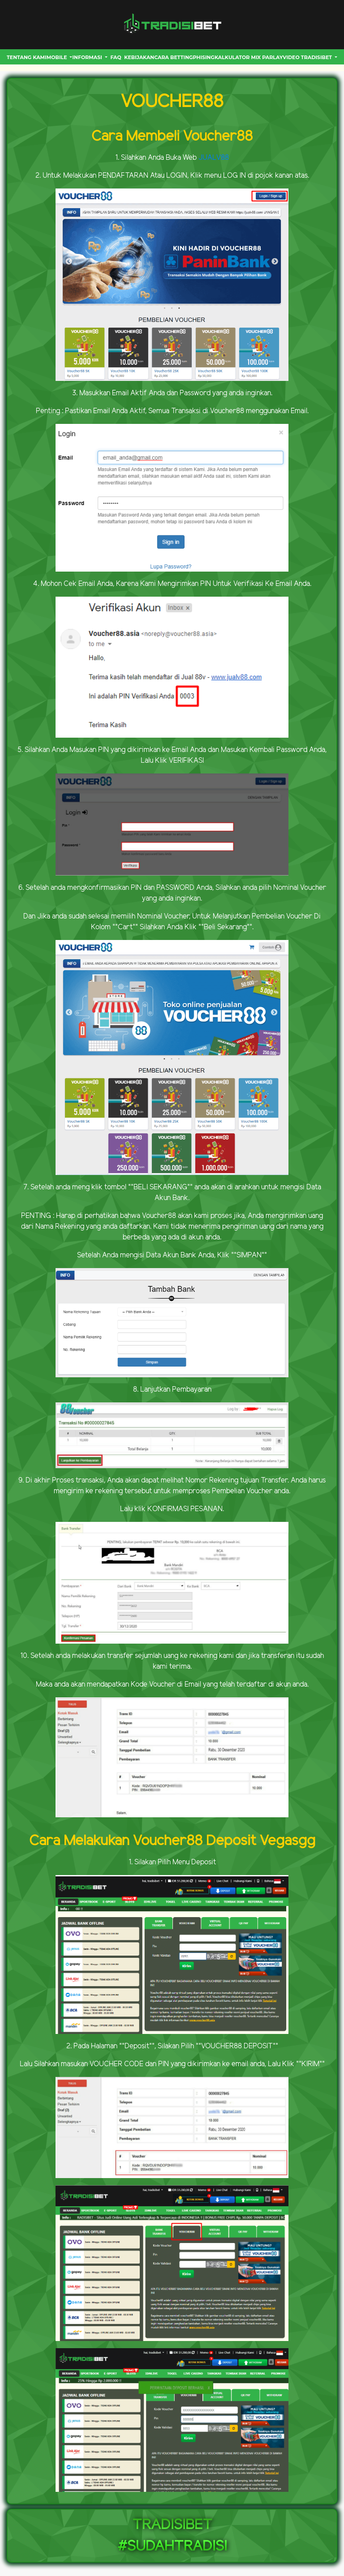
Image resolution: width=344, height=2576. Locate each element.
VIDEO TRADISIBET (308, 57)
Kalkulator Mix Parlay (249, 57)
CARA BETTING (173, 57)
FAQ (115, 57)
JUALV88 (213, 158)
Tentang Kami (27, 57)
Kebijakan (139, 57)
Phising (204, 57)
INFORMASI (87, 57)
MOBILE (58, 57)
